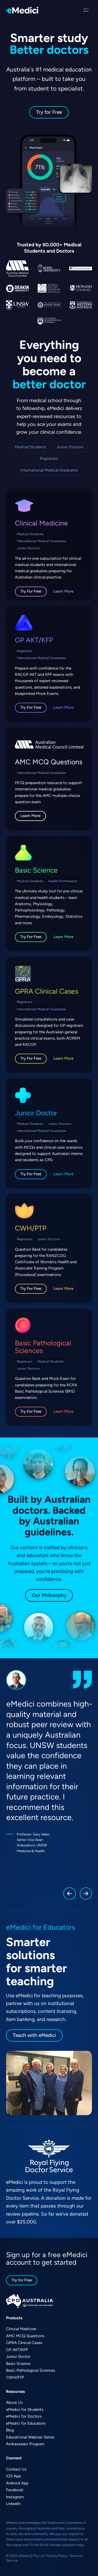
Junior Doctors (69, 447)
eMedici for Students (24, 2409)
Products (14, 2318)
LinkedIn (13, 2503)
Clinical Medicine (41, 523)
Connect (14, 2458)
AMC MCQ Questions (48, 762)
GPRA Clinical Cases (46, 991)
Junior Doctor (36, 1113)
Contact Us (16, 2469)
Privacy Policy (57, 2556)
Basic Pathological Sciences (43, 1347)
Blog (10, 2430)
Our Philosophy (49, 1595)
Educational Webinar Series (30, 2437)
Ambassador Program (25, 2444)
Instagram (15, 2497)
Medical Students (30, 447)
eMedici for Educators (25, 2423)
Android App (17, 2483)
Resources (15, 2391)
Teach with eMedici (34, 2035)
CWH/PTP (30, 1228)
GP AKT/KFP (34, 640)
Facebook (14, 2490)
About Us (14, 2402)
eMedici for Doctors (24, 2416)
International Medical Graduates (49, 470)
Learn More (63, 591)
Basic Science (36, 870)
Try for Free (49, 112)
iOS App (13, 2476)
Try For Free (30, 591)
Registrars (49, 458)
